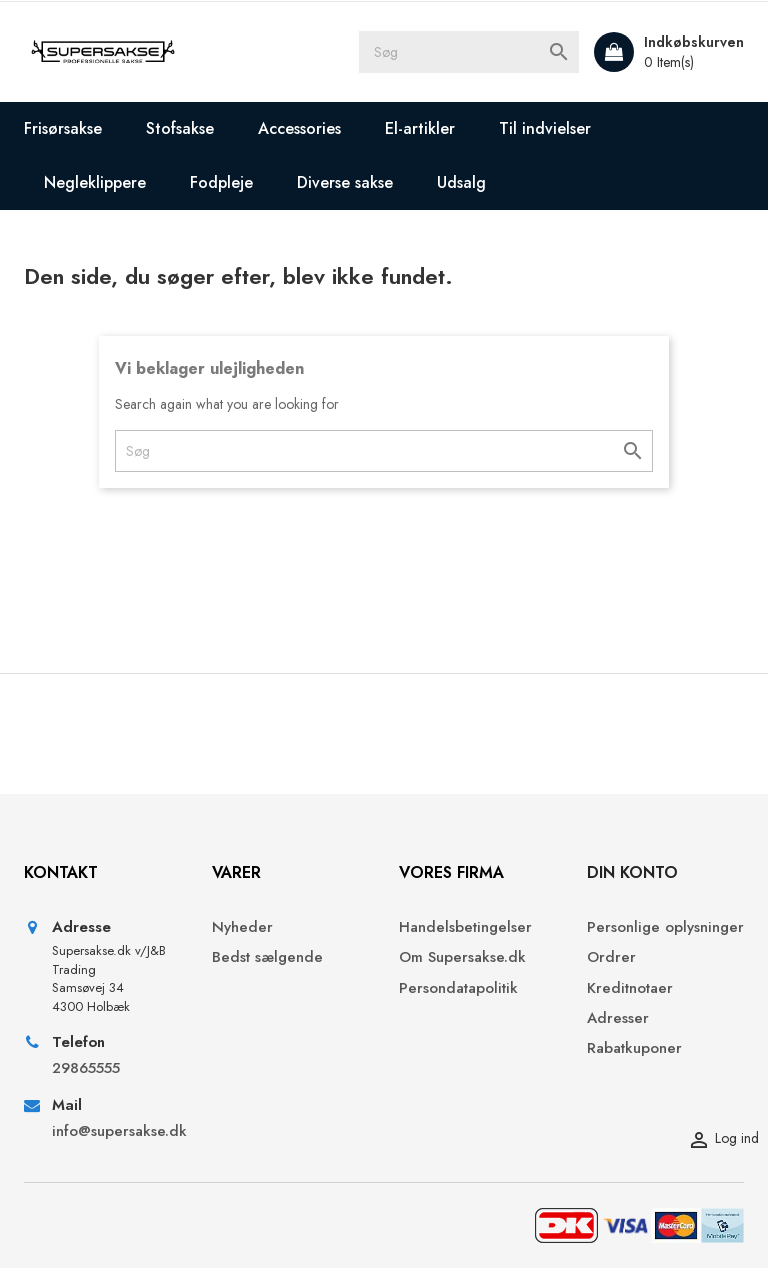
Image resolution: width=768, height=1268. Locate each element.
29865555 (86, 1068)
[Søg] (469, 52)
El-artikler (420, 128)
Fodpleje (221, 182)
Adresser (618, 1018)
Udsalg (461, 182)
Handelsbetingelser (465, 927)
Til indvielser (545, 128)
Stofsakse (180, 128)
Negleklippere (95, 182)
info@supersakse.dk (117, 1131)
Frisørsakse (63, 128)
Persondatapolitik (458, 988)
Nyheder (242, 927)
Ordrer (611, 957)
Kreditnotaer (630, 988)
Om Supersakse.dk (462, 957)
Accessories (299, 128)
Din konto (632, 872)
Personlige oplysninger (665, 927)
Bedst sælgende (267, 957)
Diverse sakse (345, 182)
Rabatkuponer (634, 1048)
